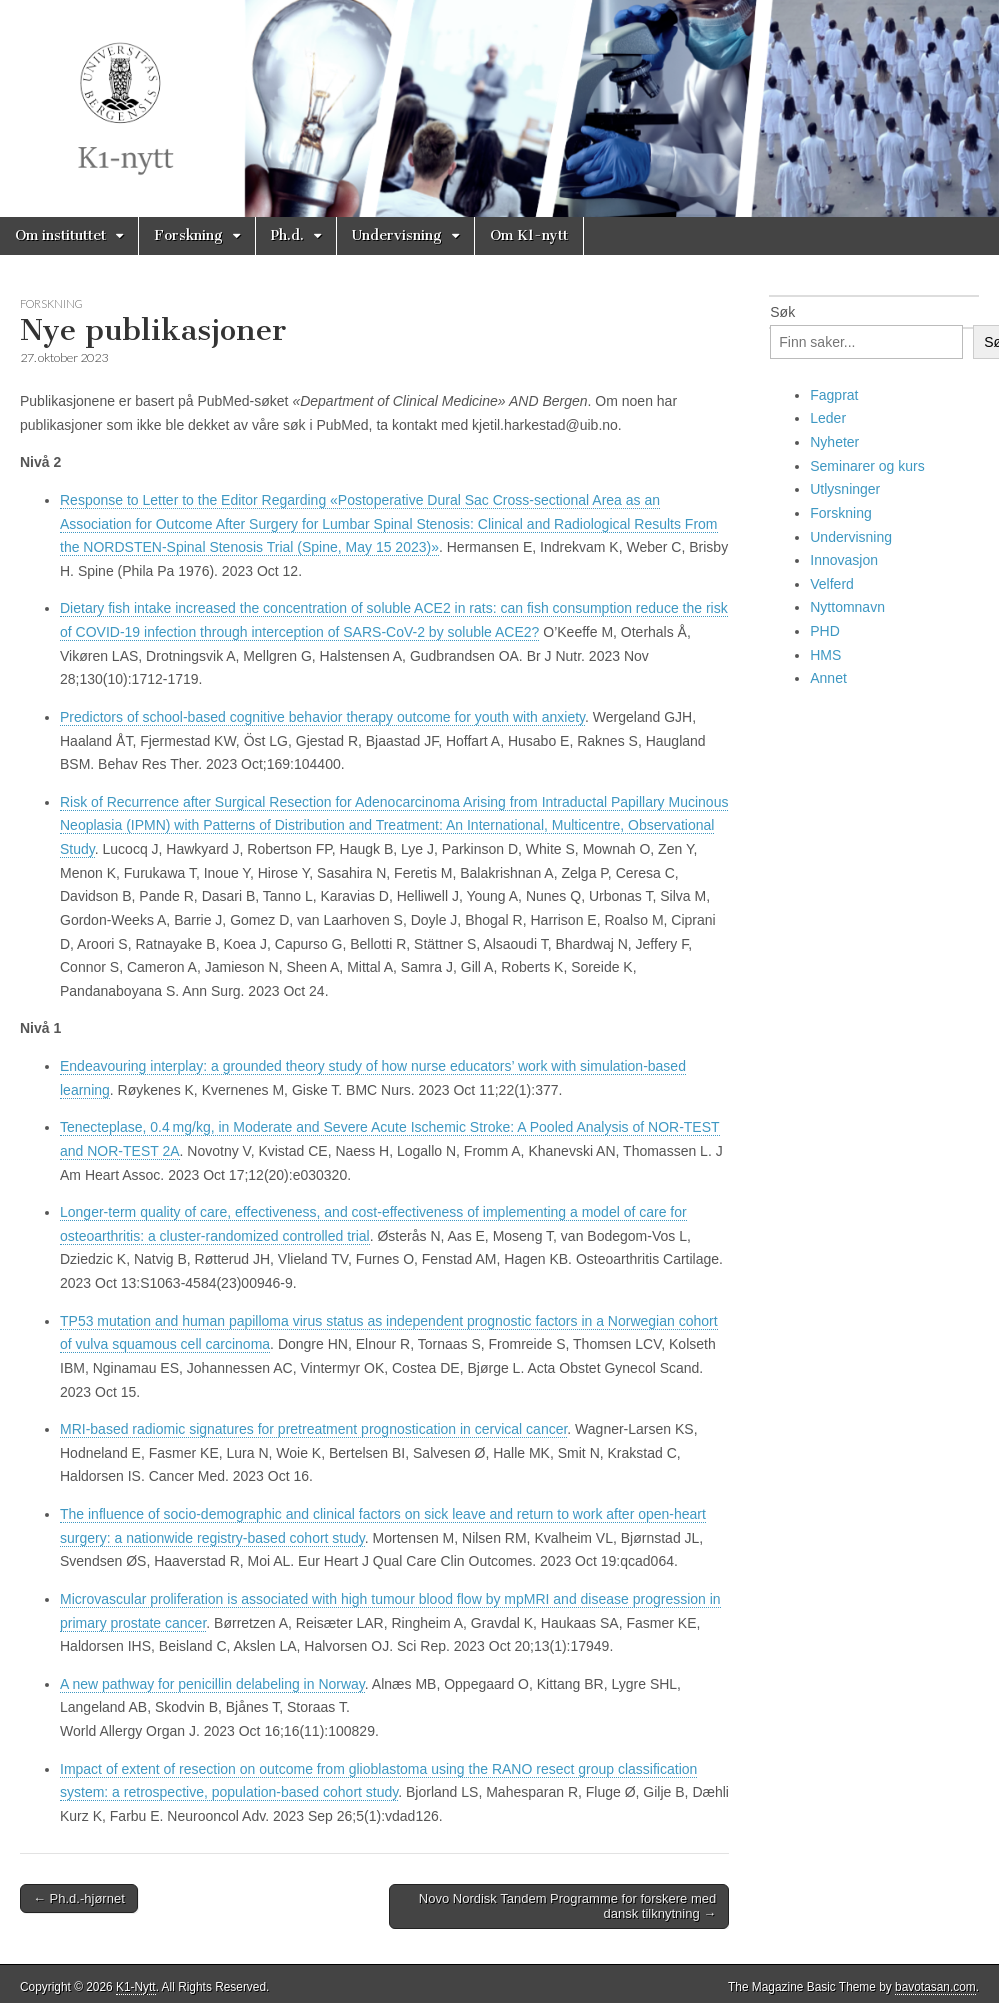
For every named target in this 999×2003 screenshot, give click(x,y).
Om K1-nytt (529, 235)
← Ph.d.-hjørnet (79, 1898)
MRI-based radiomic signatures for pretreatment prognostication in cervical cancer (313, 1429)
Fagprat (834, 395)
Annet (828, 678)
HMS (825, 655)
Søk (782, 312)
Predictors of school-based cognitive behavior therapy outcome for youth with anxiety (322, 717)
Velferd (832, 584)
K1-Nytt (136, 1987)
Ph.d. (287, 235)
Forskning (188, 235)
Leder (828, 418)
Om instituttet (60, 235)
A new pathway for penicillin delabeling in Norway (212, 1684)
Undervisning (397, 235)
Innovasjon (844, 560)
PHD (825, 631)
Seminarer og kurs (867, 466)
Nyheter (834, 442)
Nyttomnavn (847, 607)
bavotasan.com (935, 1987)
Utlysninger (845, 489)
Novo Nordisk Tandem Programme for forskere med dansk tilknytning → (567, 1906)
